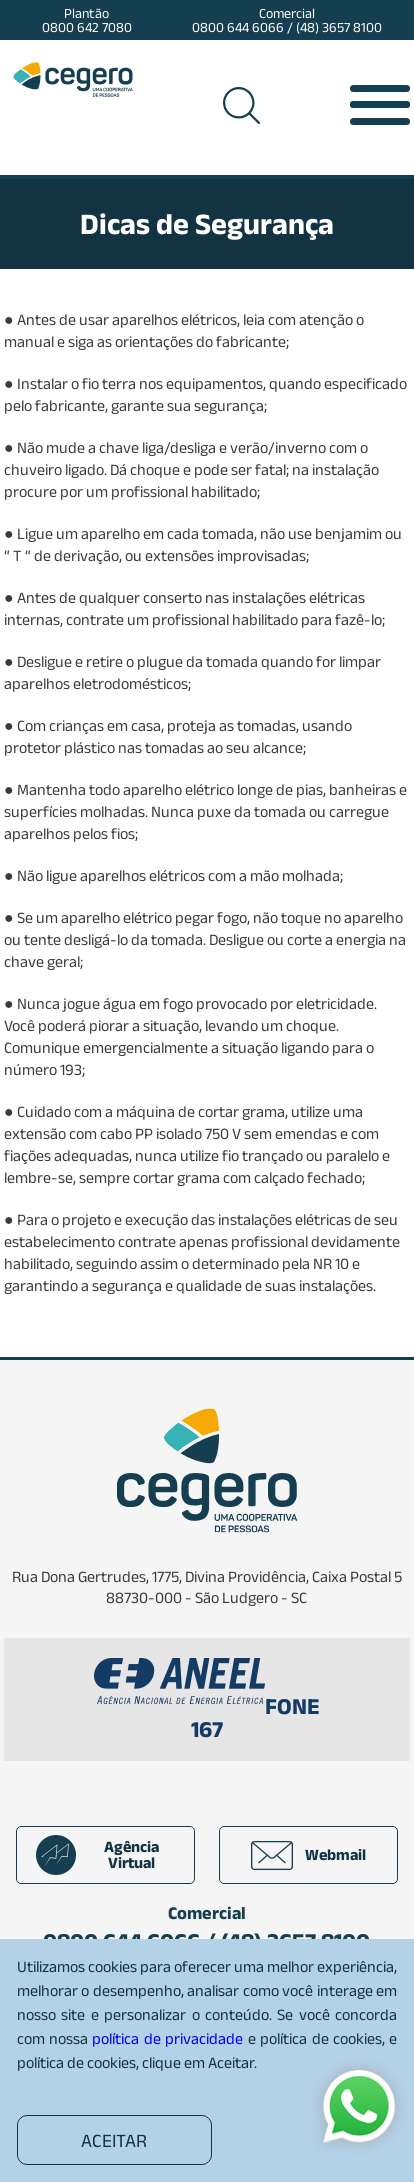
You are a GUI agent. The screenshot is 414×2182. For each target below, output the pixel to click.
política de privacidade (167, 2038)
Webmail (308, 1855)
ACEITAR (114, 2140)
